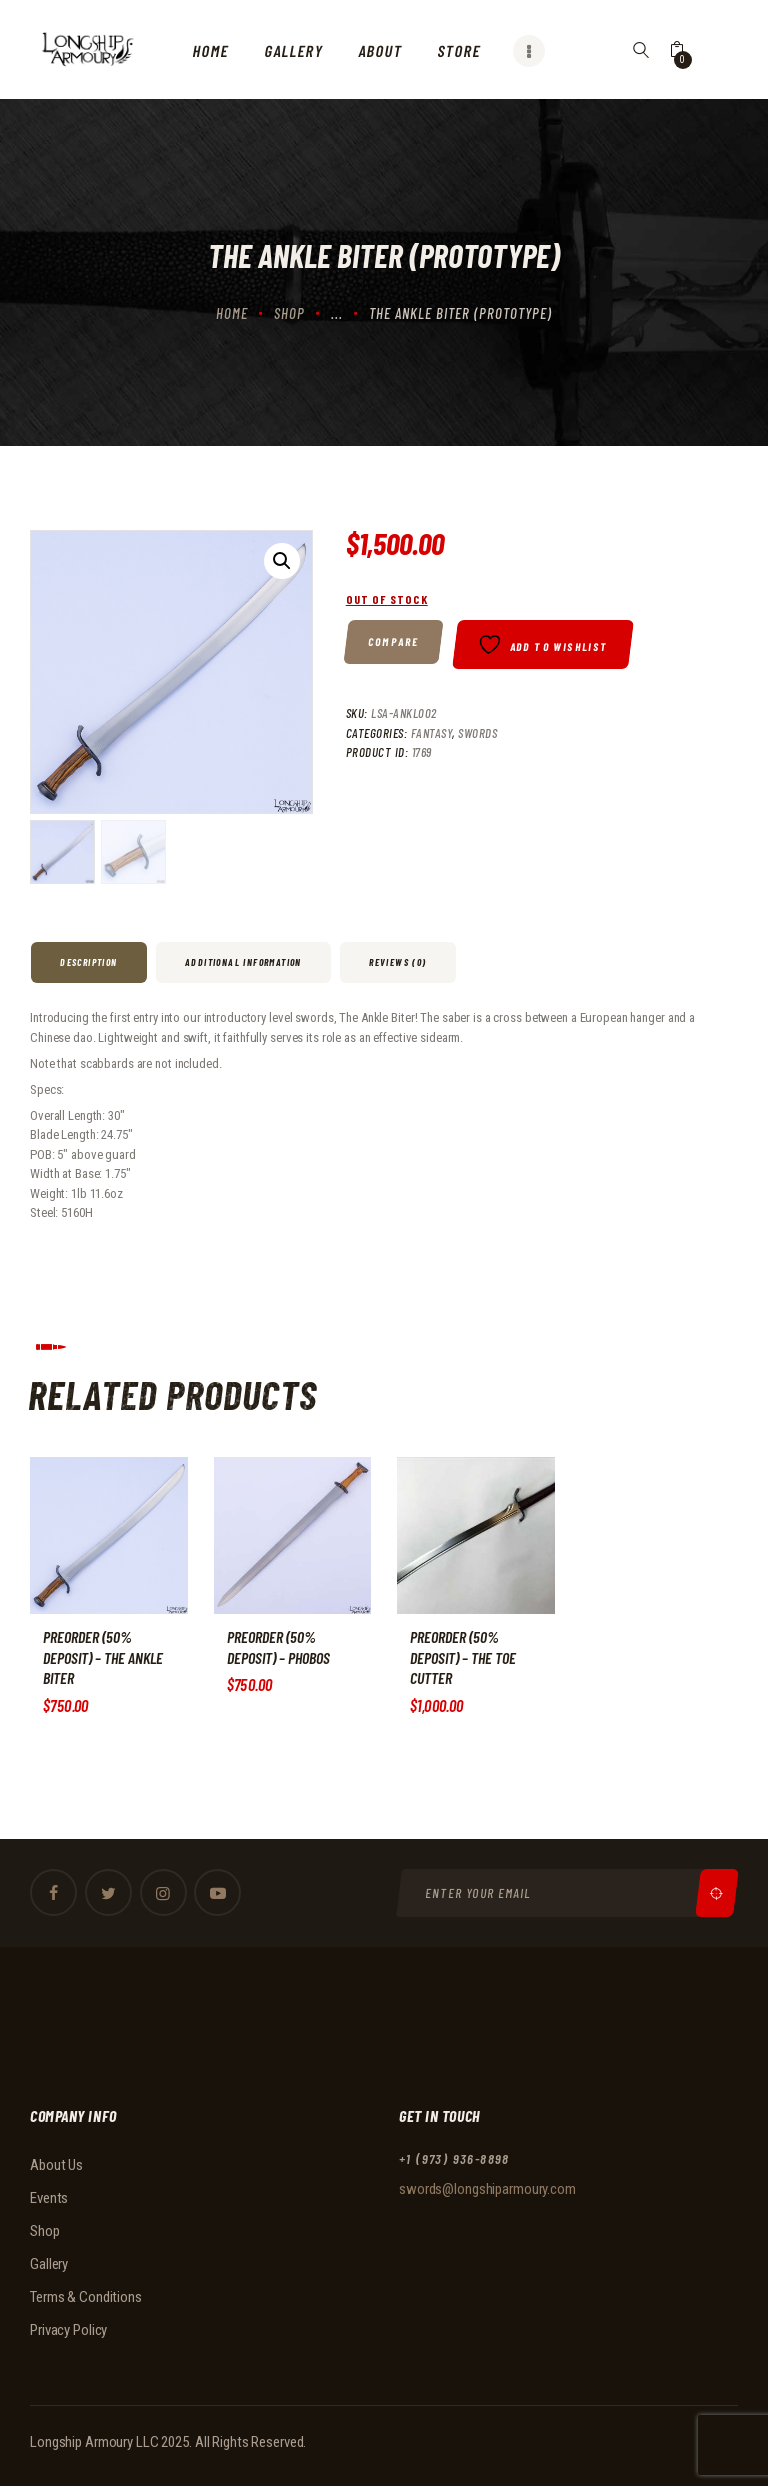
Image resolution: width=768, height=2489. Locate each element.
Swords (477, 737)
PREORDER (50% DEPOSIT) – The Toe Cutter (464, 1658)
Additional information (243, 962)
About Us (56, 2166)
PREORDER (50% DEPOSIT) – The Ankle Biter (105, 1658)
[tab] (91, 962)
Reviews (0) (397, 962)
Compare (393, 641)
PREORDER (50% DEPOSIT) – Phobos (279, 1648)
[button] (282, 561)
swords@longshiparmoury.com (487, 2191)
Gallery (49, 2265)
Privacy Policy (68, 2331)
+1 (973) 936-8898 (454, 2159)
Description (88, 962)
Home (232, 313)
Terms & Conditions (86, 2298)
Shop (289, 313)
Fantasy (432, 737)
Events (49, 2199)
